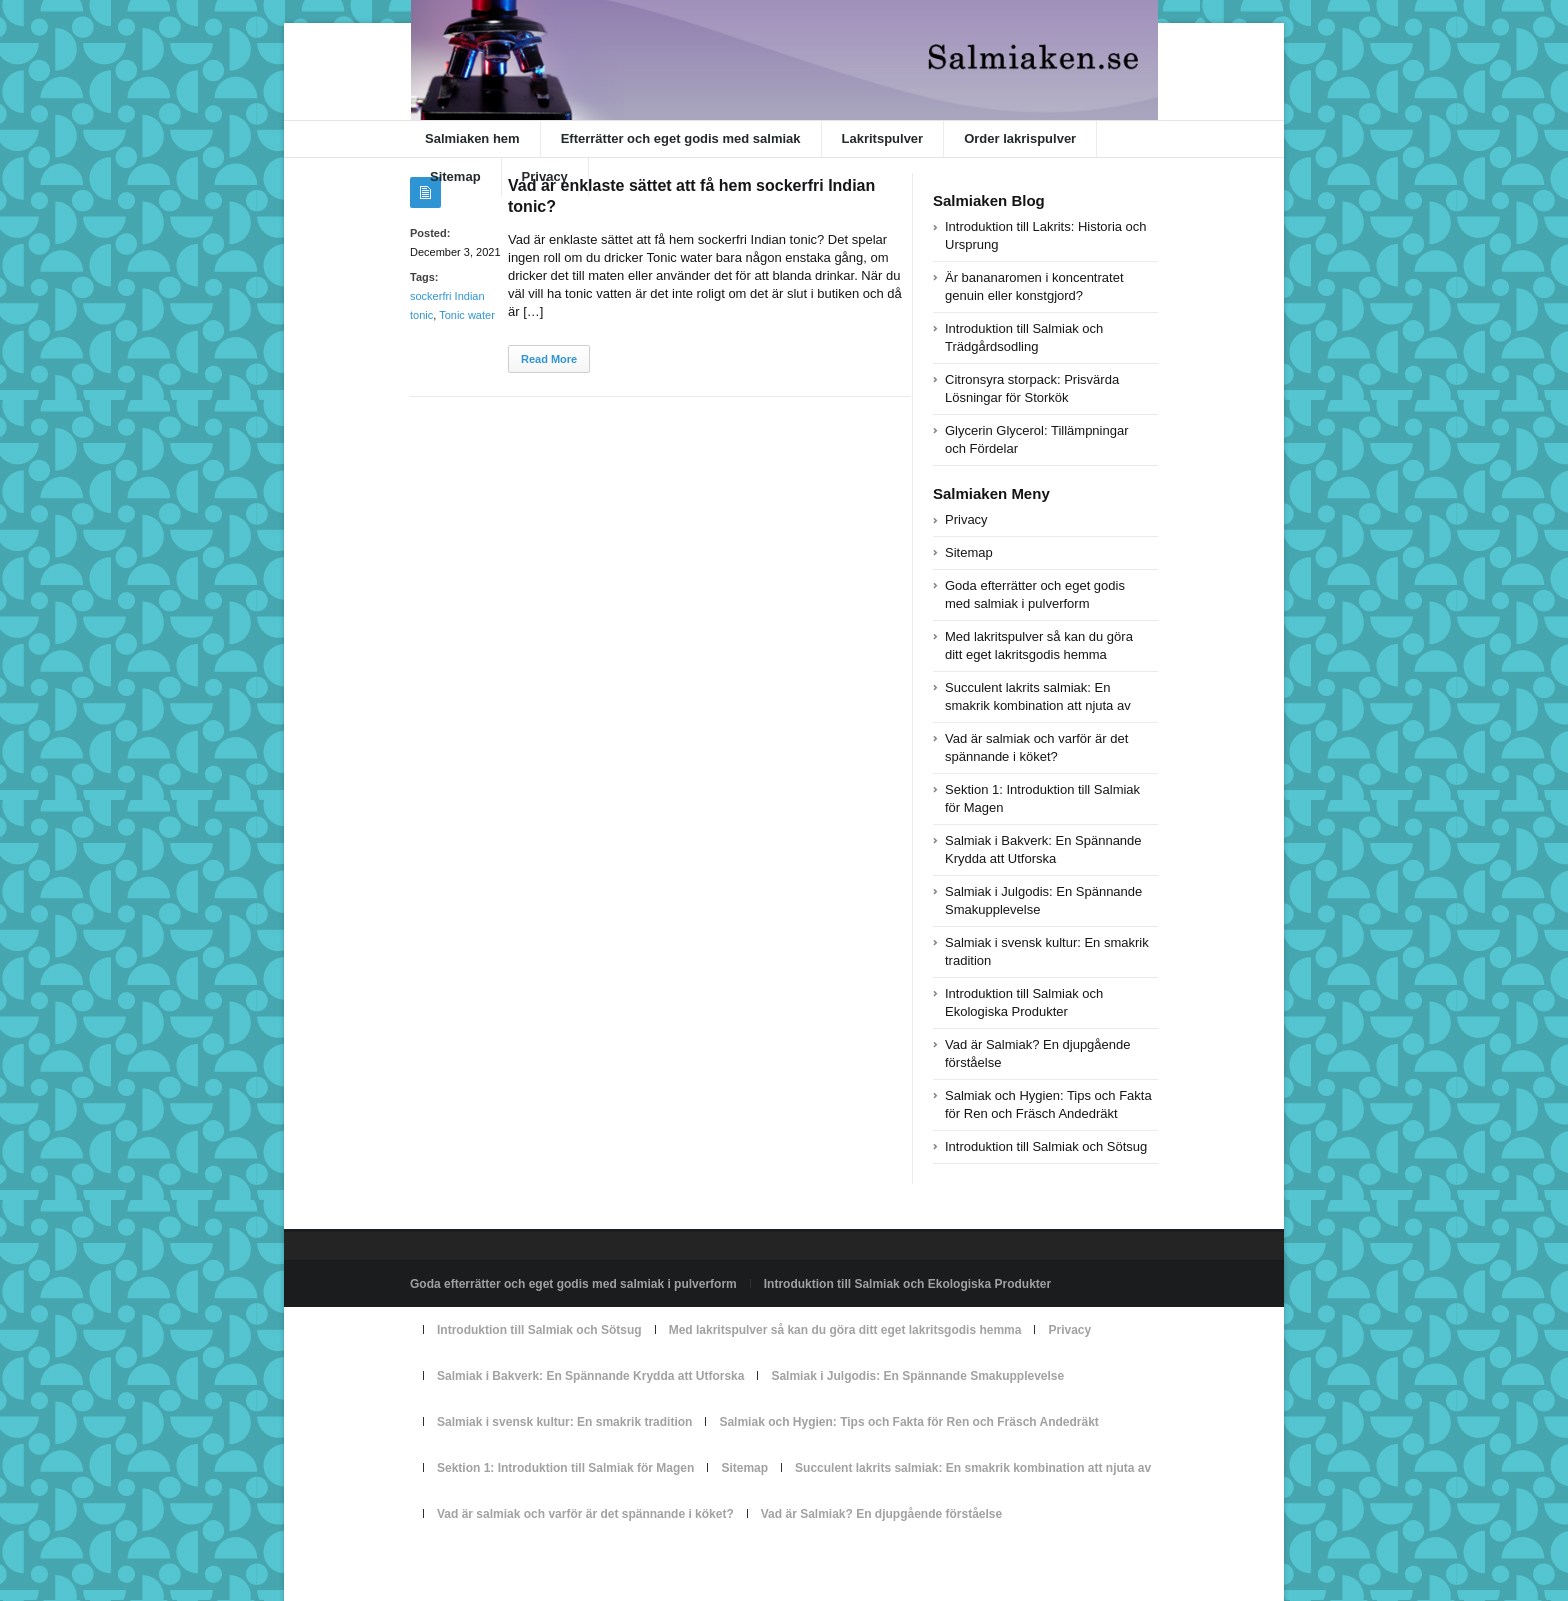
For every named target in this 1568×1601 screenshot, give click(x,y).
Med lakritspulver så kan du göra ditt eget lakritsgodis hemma (845, 1330)
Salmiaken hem (472, 138)
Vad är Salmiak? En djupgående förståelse (881, 1514)
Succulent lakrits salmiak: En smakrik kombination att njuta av (973, 1468)
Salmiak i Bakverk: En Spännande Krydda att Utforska (590, 1376)
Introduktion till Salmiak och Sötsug (1046, 1146)
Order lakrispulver (1020, 138)
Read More (549, 359)
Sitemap (455, 176)
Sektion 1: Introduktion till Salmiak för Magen (565, 1468)
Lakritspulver (883, 138)
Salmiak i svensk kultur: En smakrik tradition (564, 1422)
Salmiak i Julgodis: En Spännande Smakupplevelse (917, 1376)
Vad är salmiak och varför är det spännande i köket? (585, 1514)
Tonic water (467, 315)
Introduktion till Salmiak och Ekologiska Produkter (907, 1284)
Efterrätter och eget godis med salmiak (681, 138)
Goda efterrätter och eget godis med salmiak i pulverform (573, 1284)
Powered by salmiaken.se (478, 1560)
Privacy (545, 176)
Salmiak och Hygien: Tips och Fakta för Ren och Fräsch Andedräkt (908, 1422)
